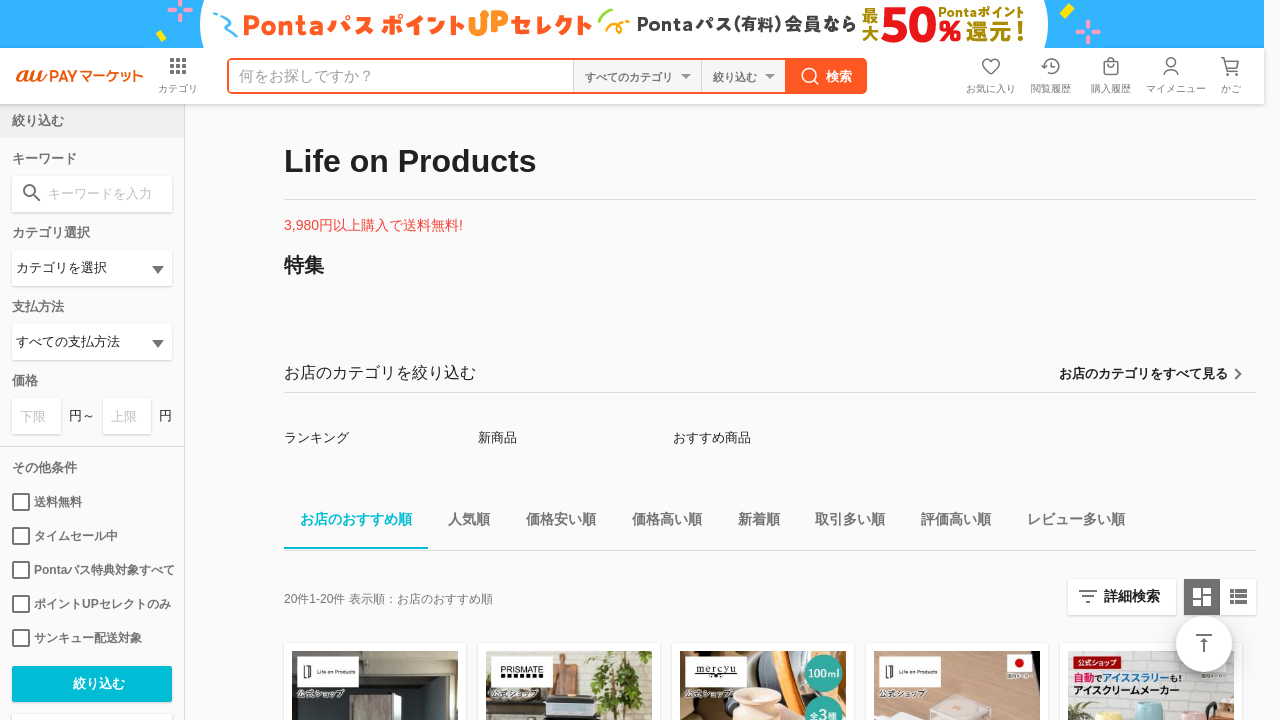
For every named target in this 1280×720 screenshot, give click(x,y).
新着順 (751, 522)
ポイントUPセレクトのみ (91, 604)
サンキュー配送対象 (77, 638)
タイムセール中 (65, 536)
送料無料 (47, 502)
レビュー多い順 (1068, 522)
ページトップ (1204, 644)
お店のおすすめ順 (348, 522)
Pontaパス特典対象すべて (92, 570)
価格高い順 (659, 522)
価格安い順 (553, 522)
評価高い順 (948, 522)
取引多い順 (842, 522)
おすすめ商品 (712, 437)
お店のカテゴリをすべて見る (1143, 373)
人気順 (461, 522)
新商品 (497, 437)
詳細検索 (1132, 596)
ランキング (316, 437)
